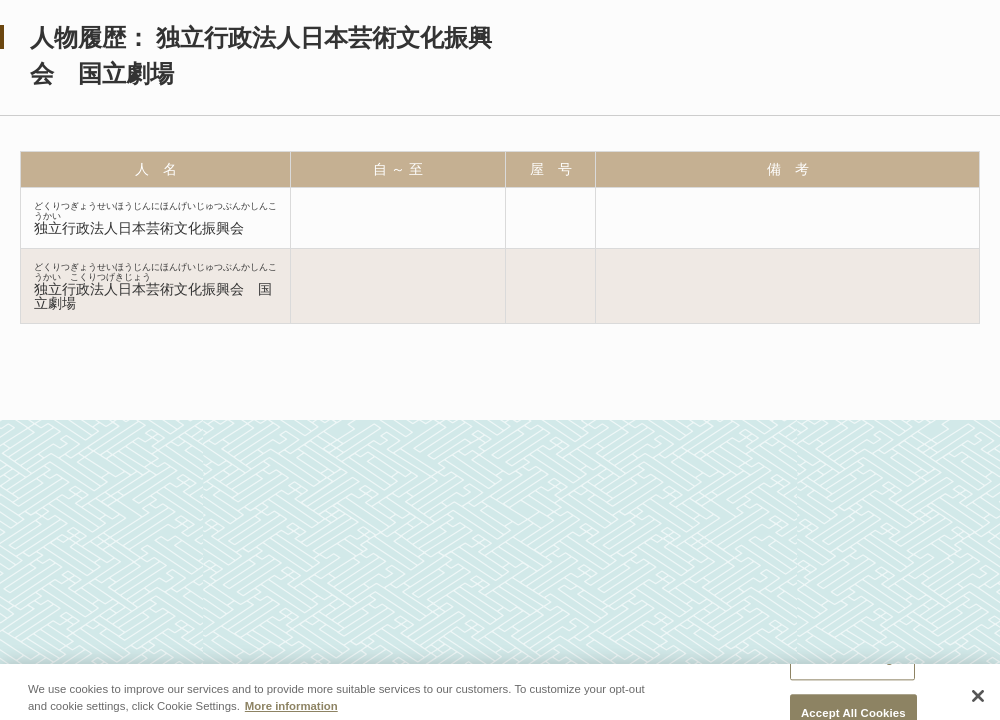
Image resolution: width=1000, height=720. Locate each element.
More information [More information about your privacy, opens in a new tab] (291, 711)
